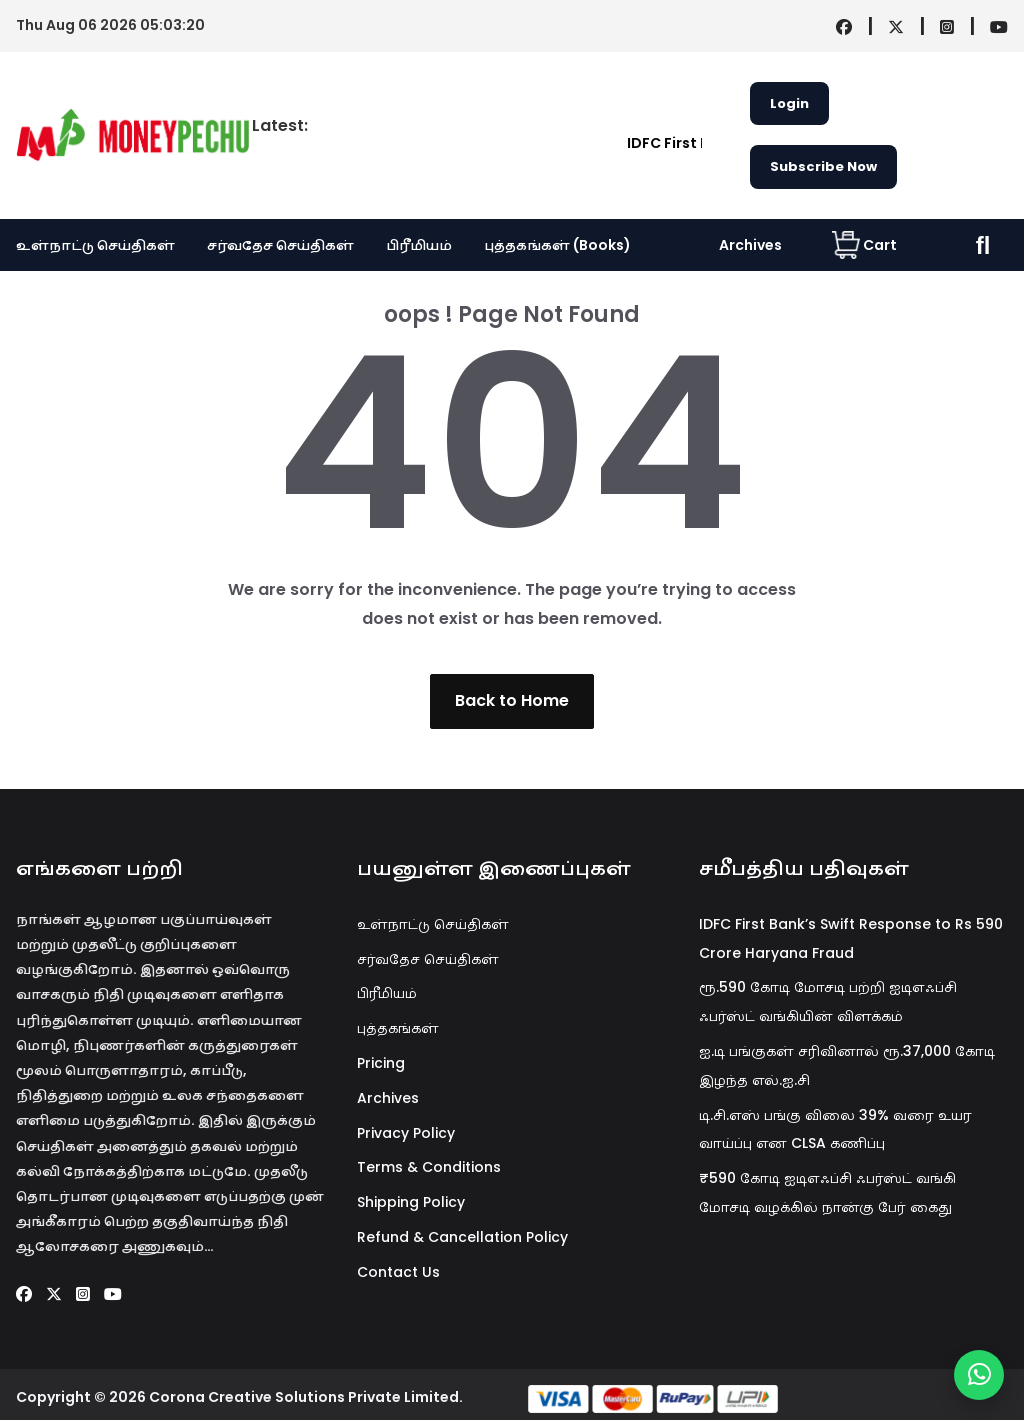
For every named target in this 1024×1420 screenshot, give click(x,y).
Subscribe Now (823, 166)
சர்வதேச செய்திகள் (280, 245)
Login (789, 103)
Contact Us (398, 1272)
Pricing (381, 1063)
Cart (864, 245)
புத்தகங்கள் (398, 1028)
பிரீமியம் (419, 245)
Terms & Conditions (429, 1167)
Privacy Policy (406, 1133)
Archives (750, 245)
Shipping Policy (411, 1202)
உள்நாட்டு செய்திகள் (95, 245)
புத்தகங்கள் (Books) (557, 245)
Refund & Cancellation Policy (462, 1237)
